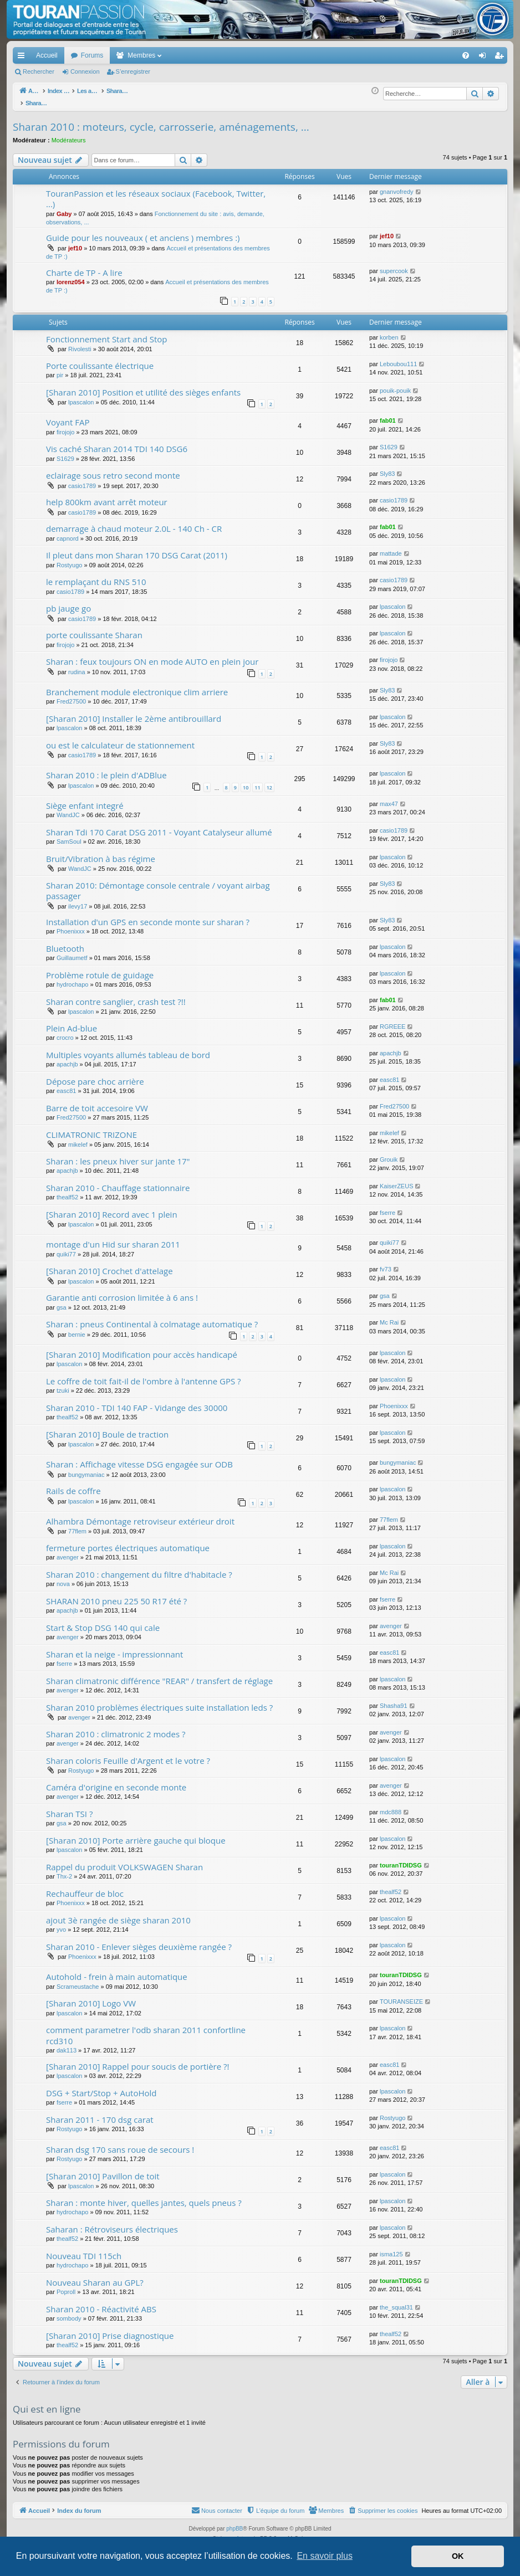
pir (60, 369)
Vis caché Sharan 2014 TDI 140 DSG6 (116, 442)
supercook (394, 264)
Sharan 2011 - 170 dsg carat (100, 2113)
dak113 (67, 2044)
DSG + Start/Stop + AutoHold (101, 2086)
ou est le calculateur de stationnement (120, 739)
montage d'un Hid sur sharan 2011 (113, 1238)
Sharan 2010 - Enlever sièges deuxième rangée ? (139, 1940)
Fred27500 (71, 695)
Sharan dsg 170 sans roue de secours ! (120, 2143)
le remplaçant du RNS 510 (96, 575)
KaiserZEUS (397, 1180)
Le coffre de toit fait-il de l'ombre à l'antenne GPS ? (143, 1375)
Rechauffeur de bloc (85, 1887)
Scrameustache (78, 1980)
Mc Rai (389, 1316)
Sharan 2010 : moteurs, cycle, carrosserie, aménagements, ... (161, 121)
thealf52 (67, 1191)
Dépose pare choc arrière (95, 1075)
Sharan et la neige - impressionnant (114, 1648)
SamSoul (69, 835)
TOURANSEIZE (401, 1995)
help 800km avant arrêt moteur (106, 495)
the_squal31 (396, 2301)
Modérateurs (69, 134)
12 (269, 781)
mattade (391, 547)
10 (245, 781)
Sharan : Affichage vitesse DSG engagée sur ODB (139, 1458)
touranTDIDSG (401, 1859)
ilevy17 (77, 900)
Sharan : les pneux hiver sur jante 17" (118, 1155)
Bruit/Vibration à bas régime (100, 852)
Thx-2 (64, 1870)
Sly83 (387, 467)
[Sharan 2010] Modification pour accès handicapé (141, 1348)
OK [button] (458, 2556)
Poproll (66, 2285)
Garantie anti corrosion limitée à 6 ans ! (122, 1291)
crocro (65, 1031)
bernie (76, 1328)
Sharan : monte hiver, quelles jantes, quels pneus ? (144, 2196)
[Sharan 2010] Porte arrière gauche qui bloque (136, 1834)
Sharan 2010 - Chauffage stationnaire (118, 1181)
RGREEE (392, 1020)
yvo (61, 1923)
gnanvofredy (397, 185)
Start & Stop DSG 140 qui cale (103, 1621)
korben (389, 331)
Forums (92, 55)
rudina (76, 666)
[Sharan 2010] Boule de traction (107, 1428)
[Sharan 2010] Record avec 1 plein (111, 1208)
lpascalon (81, 396)
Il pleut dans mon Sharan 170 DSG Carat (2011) (136, 549)
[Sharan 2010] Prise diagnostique (110, 2329)
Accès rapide (23, 58)
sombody (69, 2312)
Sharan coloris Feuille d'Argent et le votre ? (128, 1754)
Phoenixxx (71, 925)
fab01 (388, 414)
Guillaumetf (72, 951)
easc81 (66, 1084)
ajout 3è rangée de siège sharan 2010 (118, 1914)
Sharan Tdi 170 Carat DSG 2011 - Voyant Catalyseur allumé (159, 826)
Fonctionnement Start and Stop (106, 332)
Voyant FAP (68, 416)
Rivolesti (79, 343)
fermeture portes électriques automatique (128, 1541)
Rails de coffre (73, 1484)
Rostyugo (69, 559)
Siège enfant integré (85, 799)
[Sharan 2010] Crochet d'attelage (109, 1264)
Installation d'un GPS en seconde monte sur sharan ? (147, 915)
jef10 (75, 242)
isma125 (391, 2248)
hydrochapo (73, 978)
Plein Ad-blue (71, 1022)
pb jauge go (68, 602)
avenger (68, 1551)
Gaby (64, 207)
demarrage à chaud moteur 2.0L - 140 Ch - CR (134, 522)
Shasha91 (393, 1699)
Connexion (85, 71)
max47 (389, 797)
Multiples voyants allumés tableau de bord (128, 1048)
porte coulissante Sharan (94, 628)
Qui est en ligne (47, 2403)
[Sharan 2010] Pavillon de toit (103, 2169)
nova (63, 1577)
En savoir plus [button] (325, 2555)
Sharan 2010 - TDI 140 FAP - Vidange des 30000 (136, 1401)
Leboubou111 (398, 358)
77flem (77, 1525)
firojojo (65, 426)
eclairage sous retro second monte (113, 469)
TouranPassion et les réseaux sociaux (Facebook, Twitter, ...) (156, 192)
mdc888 (390, 1806)
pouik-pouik (395, 384)
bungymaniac (86, 1468)
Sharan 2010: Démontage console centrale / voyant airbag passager (158, 884)
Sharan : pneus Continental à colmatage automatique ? (152, 1317)
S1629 (65, 452)
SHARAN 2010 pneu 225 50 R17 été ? (116, 1594)
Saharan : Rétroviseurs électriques (112, 2223)
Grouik (388, 1153)
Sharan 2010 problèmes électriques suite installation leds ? (159, 1701)
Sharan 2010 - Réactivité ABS (101, 2302)
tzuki (63, 1384)
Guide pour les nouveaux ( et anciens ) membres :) (143, 231)
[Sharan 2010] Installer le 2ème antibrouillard (133, 712)
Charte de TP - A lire (84, 266)
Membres (141, 55)
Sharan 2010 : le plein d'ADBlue (106, 768)
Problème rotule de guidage (100, 968)
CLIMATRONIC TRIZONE (91, 1128)
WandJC (68, 808)
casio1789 (82, 479)
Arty (241, 2532)
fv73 (385, 1263)
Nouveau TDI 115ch (83, 2249)
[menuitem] (427, 55)
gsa (62, 1301)
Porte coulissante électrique (100, 359)
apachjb (67, 1058)
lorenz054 (71, 276)
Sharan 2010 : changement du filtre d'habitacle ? (139, 1568)
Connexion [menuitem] (485, 58)
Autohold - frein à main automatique (116, 1970)
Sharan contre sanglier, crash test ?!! (116, 995)
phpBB (234, 2522)
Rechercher (38, 71)
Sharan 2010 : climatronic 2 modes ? (115, 1727)
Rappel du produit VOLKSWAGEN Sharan (124, 1860)
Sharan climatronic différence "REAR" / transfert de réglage (159, 1674)
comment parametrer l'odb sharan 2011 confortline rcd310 (146, 2029)
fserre (387, 1206)
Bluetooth (65, 942)
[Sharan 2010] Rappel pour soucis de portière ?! (137, 2060)
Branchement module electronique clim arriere (137, 685)
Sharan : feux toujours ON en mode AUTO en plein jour (152, 655)
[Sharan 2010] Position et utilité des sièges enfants (143, 386)
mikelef (78, 1138)
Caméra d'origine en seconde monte (116, 1781)
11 (257, 781)
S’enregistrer (133, 71)
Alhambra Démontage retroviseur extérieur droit (140, 1515)
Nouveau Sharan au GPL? (95, 2276)
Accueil (47, 55)
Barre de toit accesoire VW (97, 1101)
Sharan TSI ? (69, 1807)
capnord (68, 532)
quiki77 (66, 1248)
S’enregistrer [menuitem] (501, 58)
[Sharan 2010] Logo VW (91, 1997)
